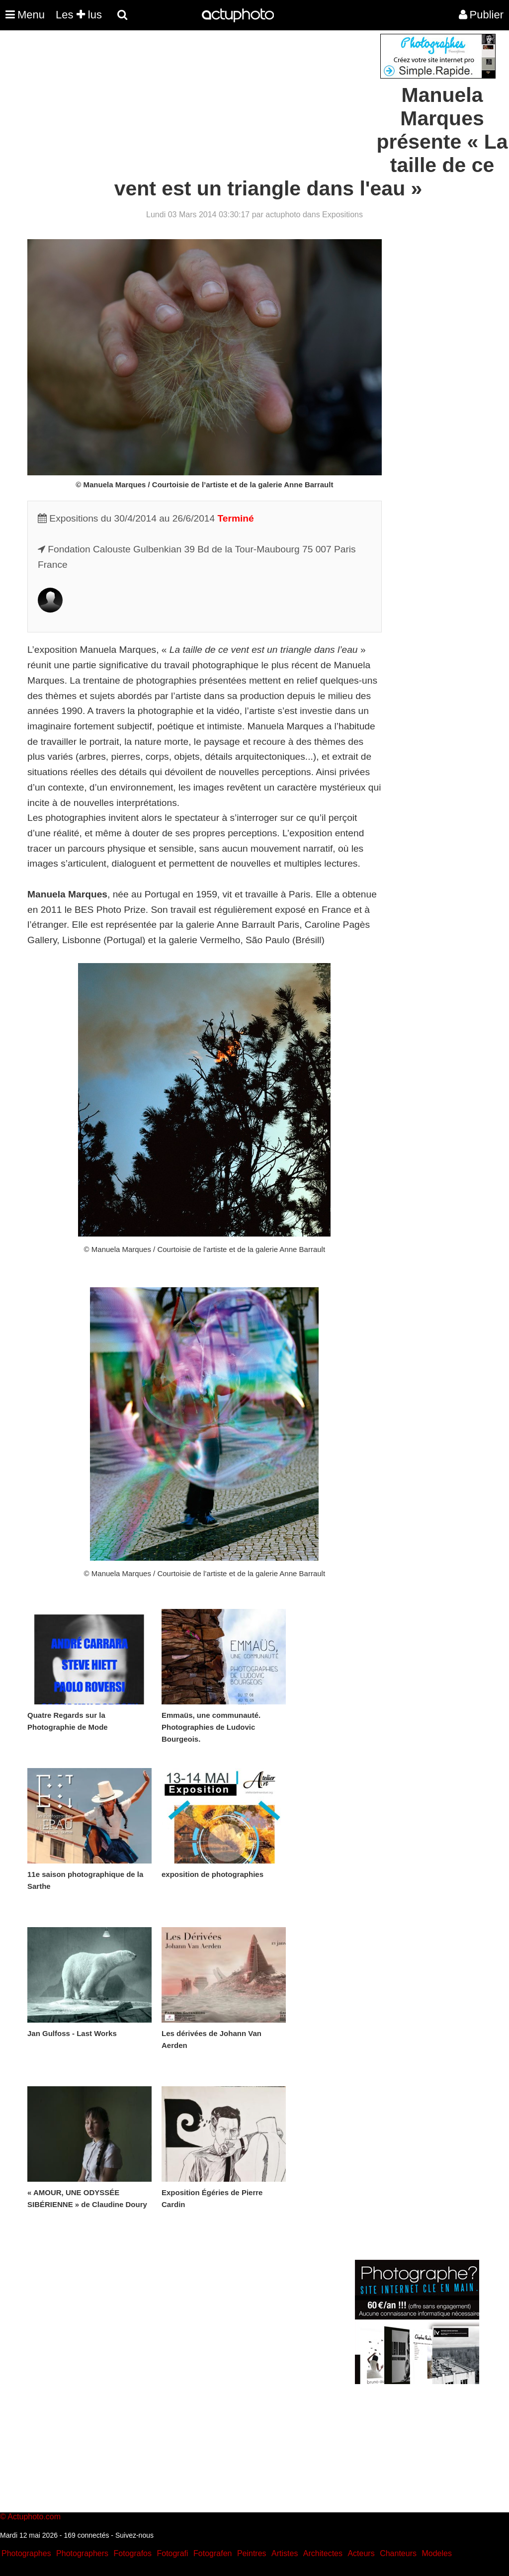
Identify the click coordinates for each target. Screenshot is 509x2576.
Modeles (436, 2553)
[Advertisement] (194, 103)
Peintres (251, 2553)
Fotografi (172, 2553)
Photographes (26, 2553)
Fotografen (212, 2553)
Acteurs (360, 2553)
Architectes (322, 2553)
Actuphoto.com (34, 2516)
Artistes (284, 2553)
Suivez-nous (134, 2535)
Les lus (79, 14)
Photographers (82, 2553)
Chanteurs (398, 2553)
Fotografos (133, 2553)
